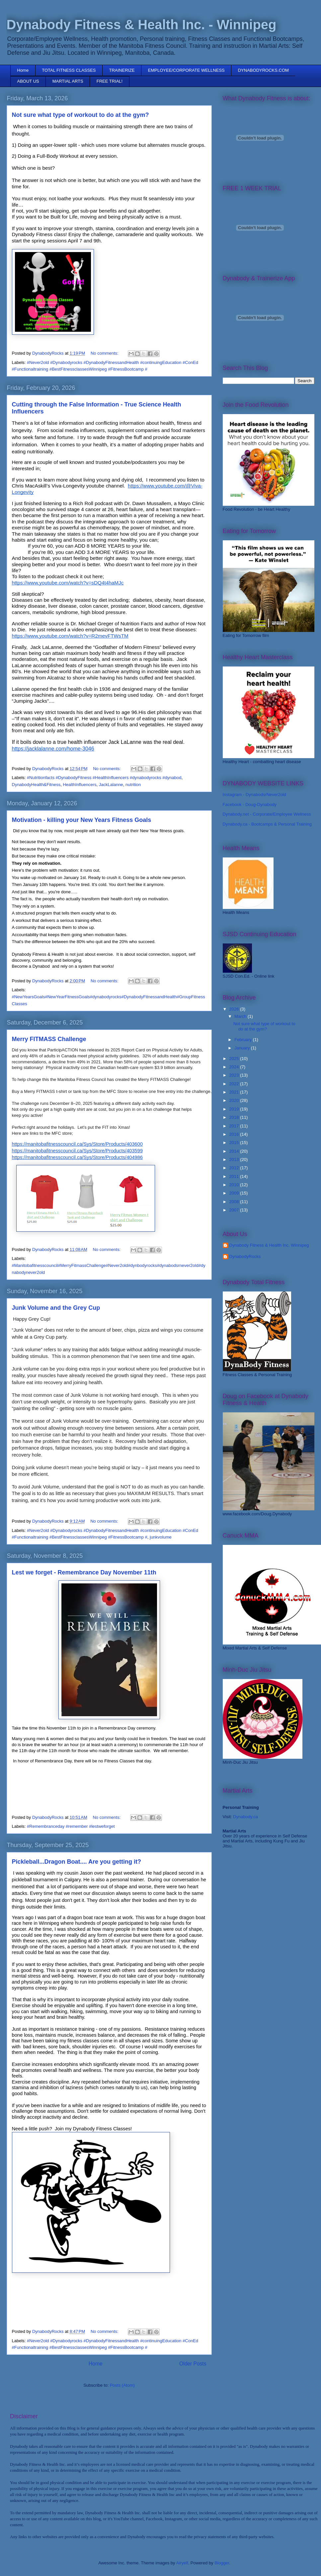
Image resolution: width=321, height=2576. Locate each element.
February (243, 1039)
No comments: (105, 353)
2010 (234, 1184)
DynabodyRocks (245, 1256)
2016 (234, 1134)
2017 (234, 1125)
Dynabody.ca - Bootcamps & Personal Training (267, 824)
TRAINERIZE (122, 70)
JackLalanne (111, 784)
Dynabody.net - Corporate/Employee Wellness (267, 814)
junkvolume (161, 1537)
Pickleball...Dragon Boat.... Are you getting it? (76, 1861)
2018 (234, 1117)
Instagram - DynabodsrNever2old (254, 794)
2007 (234, 1209)
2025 (234, 1058)
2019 (234, 1109)
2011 (234, 1176)
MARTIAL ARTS (67, 81)
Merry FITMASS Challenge (49, 1039)
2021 (234, 1092)
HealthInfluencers (79, 784)
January (242, 1047)
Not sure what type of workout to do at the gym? (80, 115)
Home (23, 70)
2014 (234, 1151)
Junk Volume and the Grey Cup (56, 1307)
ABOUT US (28, 81)
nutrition (133, 784)
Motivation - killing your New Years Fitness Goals (81, 820)
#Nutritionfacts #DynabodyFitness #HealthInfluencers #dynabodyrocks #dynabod (104, 777)
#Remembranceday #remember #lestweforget (71, 1826)
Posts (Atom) (122, 2385)
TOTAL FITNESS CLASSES (69, 70)
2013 (234, 1159)
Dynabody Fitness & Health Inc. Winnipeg (269, 1245)
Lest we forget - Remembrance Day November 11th (84, 1572)
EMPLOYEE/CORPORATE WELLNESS (186, 70)
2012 (234, 1167)
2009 (234, 1193)
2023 (234, 1075)
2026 (234, 1009)
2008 (234, 1201)
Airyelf (182, 2562)
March (241, 1016)
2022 (234, 1083)
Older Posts (192, 2363)
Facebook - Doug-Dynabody (250, 804)
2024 (234, 1066)
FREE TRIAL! (110, 81)
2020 (234, 1100)
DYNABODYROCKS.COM (263, 70)
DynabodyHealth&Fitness (36, 784)
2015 (234, 1142)
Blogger (221, 2562)
